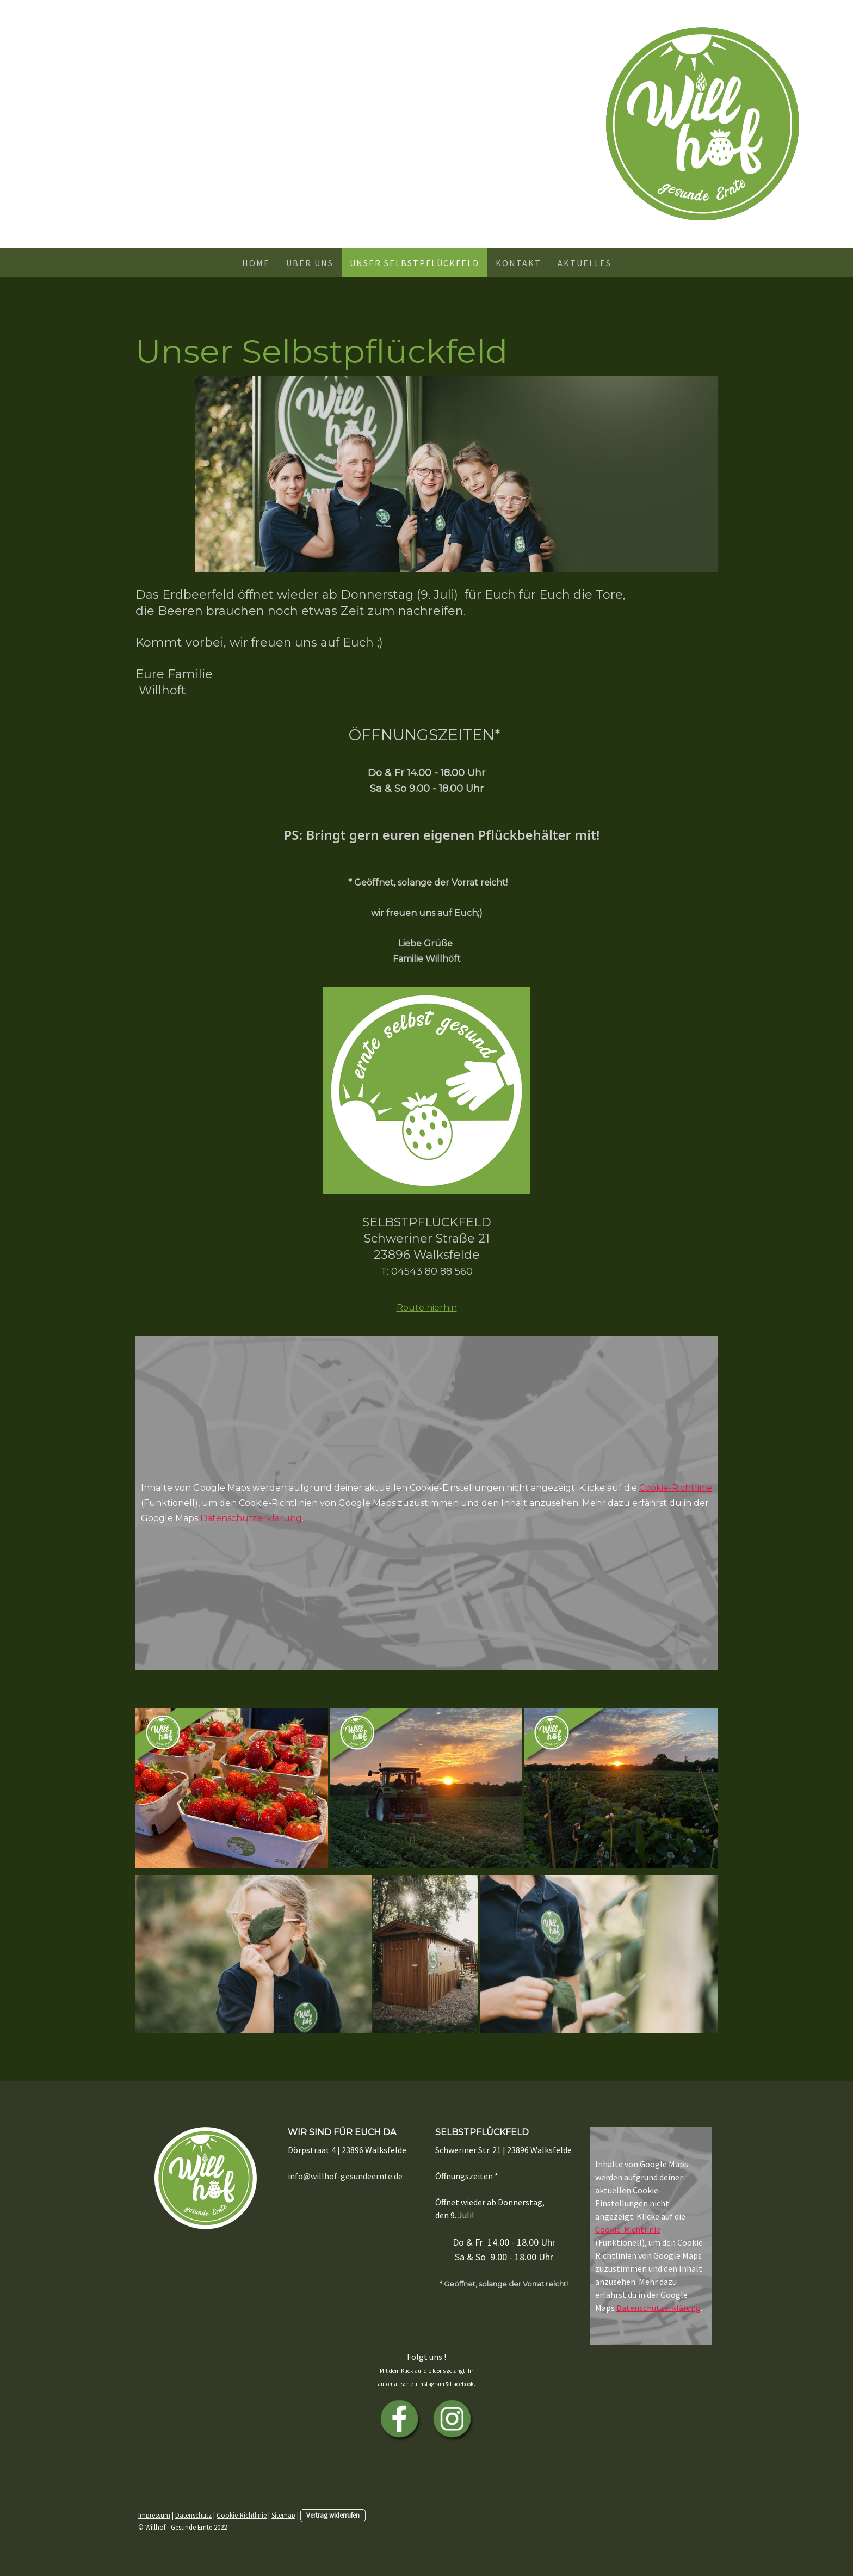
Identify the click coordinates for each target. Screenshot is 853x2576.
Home (256, 262)
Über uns (309, 262)
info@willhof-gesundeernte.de (345, 2176)
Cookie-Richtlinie (675, 1488)
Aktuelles (584, 262)
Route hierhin (427, 1307)
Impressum (154, 2515)
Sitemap (283, 2515)
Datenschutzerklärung (251, 1518)
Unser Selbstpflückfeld (414, 262)
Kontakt (518, 262)
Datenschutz (193, 2515)
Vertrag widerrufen (333, 2515)
